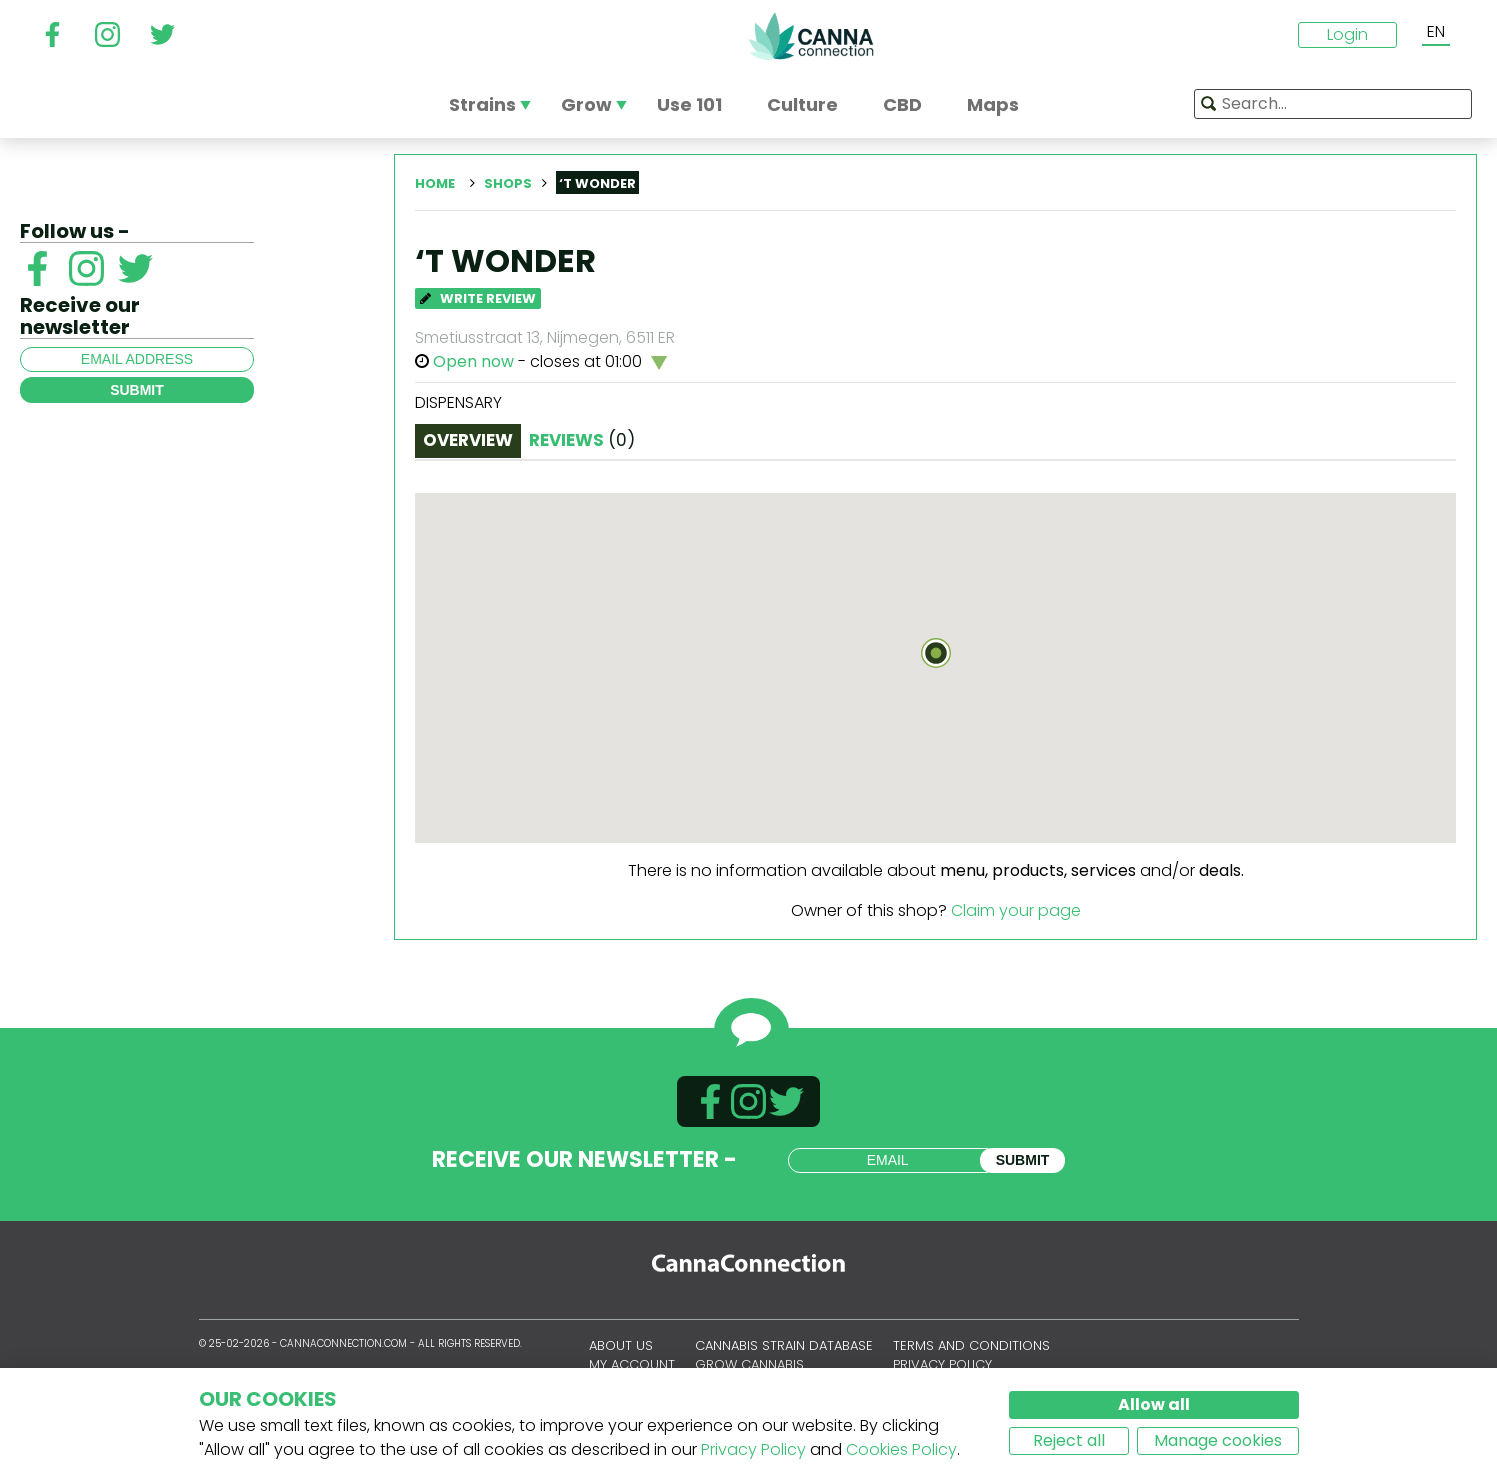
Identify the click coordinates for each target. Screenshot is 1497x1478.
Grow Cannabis (749, 1364)
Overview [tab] (468, 440)
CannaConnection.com (811, 36)
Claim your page (1016, 910)
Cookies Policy (901, 1449)
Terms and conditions (971, 1345)
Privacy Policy (753, 1449)
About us (621, 1345)
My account (632, 1364)
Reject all (1069, 1440)
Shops (508, 183)
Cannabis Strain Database (784, 1345)
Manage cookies (1218, 1440)
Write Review (478, 298)
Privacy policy (942, 1364)
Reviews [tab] (582, 440)
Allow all (1154, 1404)
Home (435, 183)
